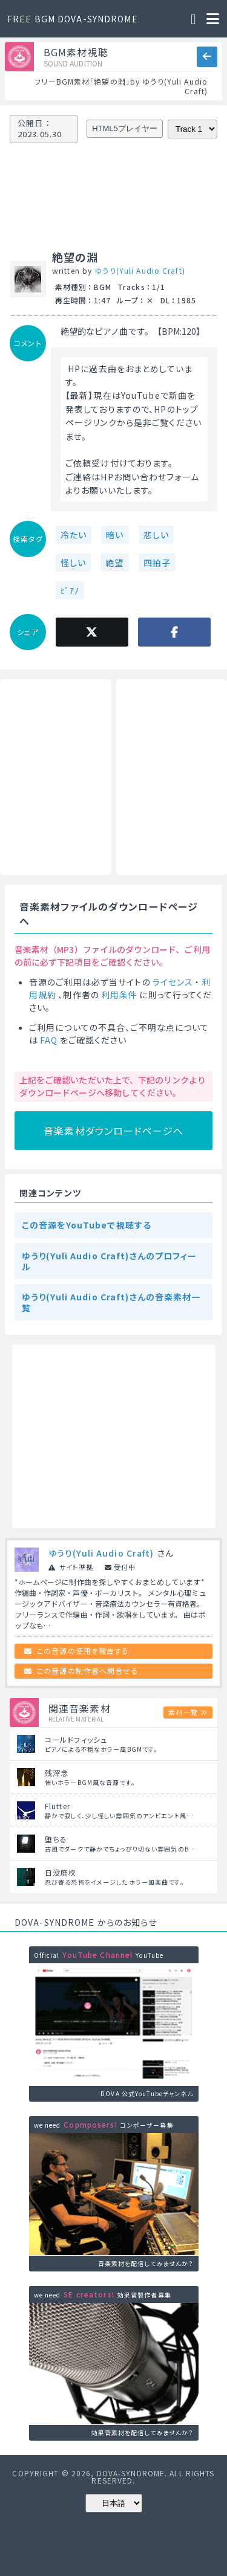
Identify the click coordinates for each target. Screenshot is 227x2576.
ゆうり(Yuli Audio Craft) (139, 270)
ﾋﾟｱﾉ (70, 590)
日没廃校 (60, 1872)
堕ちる (56, 1839)
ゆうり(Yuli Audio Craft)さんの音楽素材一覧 (111, 1302)
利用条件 (119, 995)
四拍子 (157, 563)
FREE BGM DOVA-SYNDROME (72, 19)
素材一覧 (182, 1712)
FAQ (49, 1040)
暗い (114, 535)
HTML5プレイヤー (124, 128)
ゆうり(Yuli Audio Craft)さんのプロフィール (109, 1261)
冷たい (74, 535)
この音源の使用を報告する (83, 1650)
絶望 (114, 563)
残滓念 (56, 1772)
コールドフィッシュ (76, 1739)
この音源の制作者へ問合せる (88, 1670)
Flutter (57, 1806)
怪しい (73, 563)
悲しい (156, 535)
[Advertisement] (55, 777)
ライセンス (173, 982)
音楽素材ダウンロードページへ (113, 1130)
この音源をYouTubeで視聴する (86, 1225)
